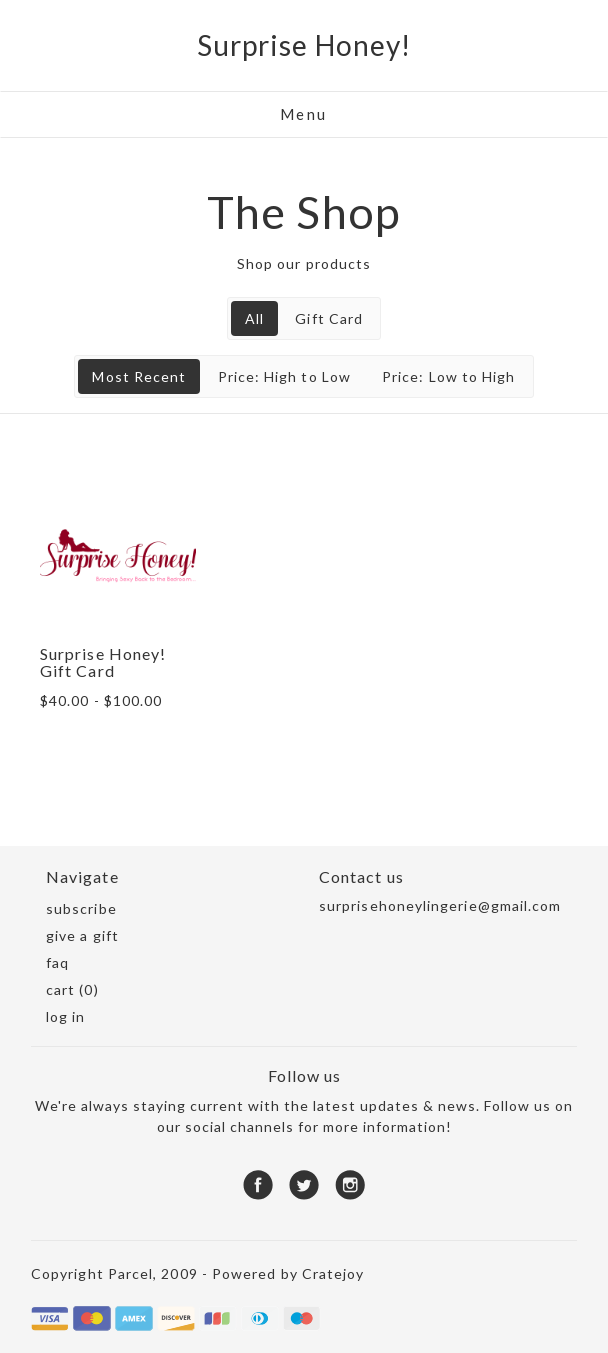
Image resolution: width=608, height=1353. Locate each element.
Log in (65, 1016)
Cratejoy (333, 1273)
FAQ (57, 962)
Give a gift (82, 935)
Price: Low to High (448, 376)
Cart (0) (72, 989)
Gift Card (329, 318)
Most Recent (139, 376)
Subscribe (81, 908)
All (254, 318)
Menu (304, 114)
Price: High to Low (284, 376)
